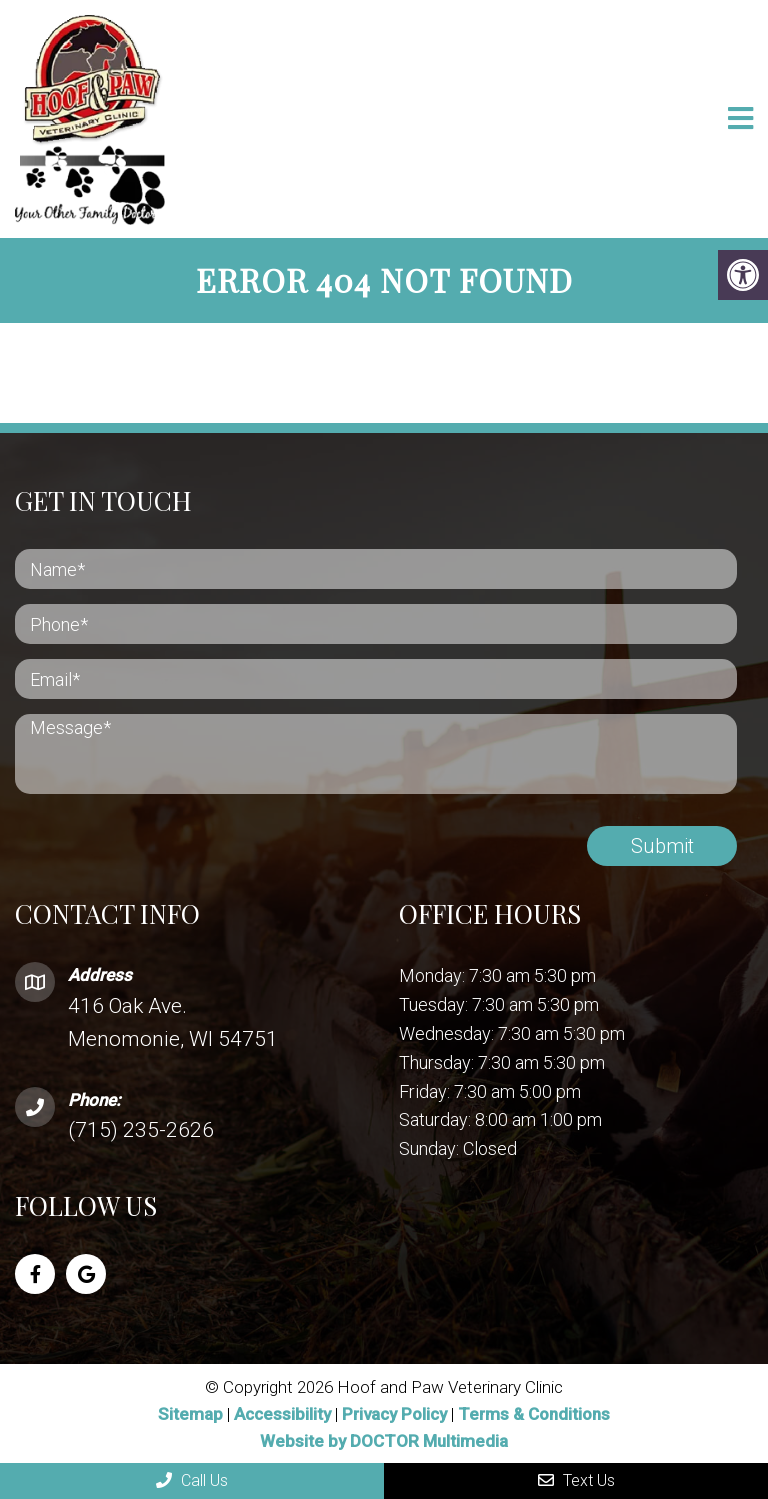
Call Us (192, 1480)
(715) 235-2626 (141, 1130)
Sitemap (190, 1414)
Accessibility (282, 1414)
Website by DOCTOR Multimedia (384, 1441)
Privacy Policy (396, 1414)
